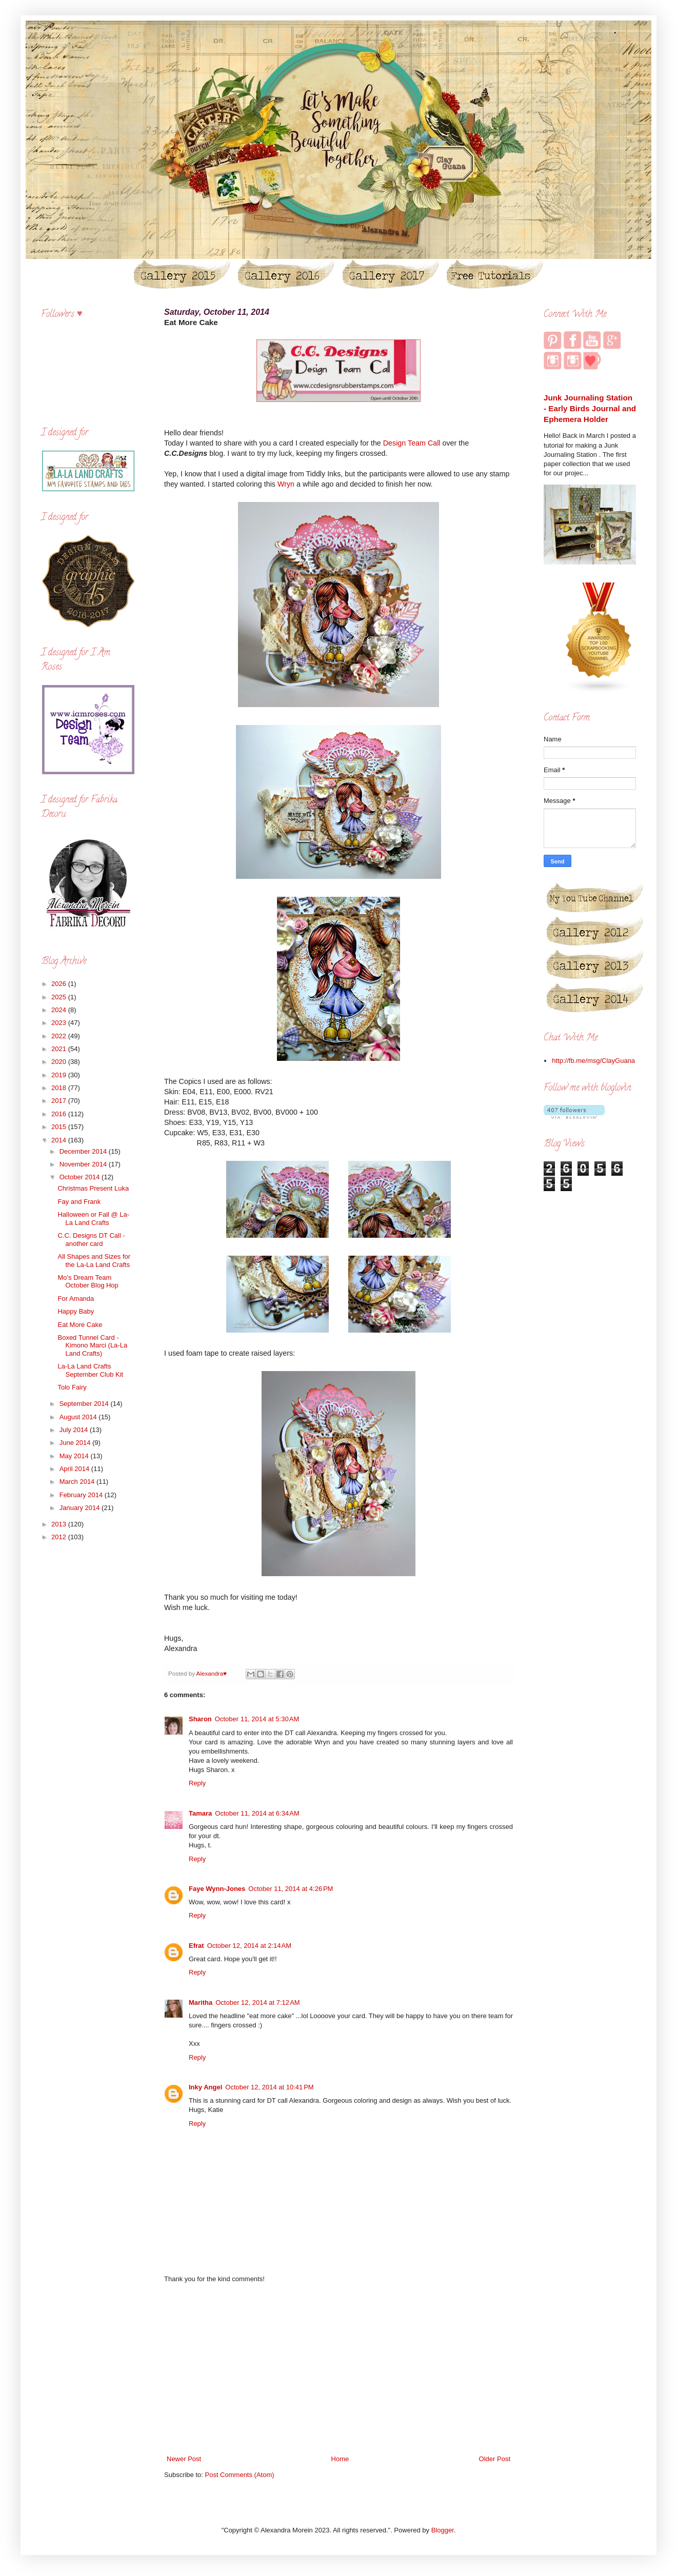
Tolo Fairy (71, 1387)
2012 (59, 1537)
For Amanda (75, 1298)
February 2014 (82, 1495)
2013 (59, 1524)
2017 (59, 1100)
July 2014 (74, 1430)
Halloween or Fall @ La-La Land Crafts (93, 1218)
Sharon (200, 1719)
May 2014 (75, 1456)
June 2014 (75, 1442)
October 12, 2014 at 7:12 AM (257, 2002)
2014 (59, 1140)
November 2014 (84, 1164)
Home (340, 2459)
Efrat (196, 1945)
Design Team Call (412, 443)
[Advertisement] (338, 2369)
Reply (197, 1783)
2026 (59, 984)
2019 (59, 1075)
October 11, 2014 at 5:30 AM (257, 1719)
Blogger (442, 2530)
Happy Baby (75, 1311)
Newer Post (184, 2459)
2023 (59, 1023)
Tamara (200, 1813)
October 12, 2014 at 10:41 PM (269, 2087)
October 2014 (80, 1177)
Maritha (200, 2002)
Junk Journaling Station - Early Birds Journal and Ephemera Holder (590, 408)
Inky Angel (205, 2087)
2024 (59, 1010)
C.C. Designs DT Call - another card (91, 1239)
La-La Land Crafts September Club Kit (90, 1370)
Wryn (286, 484)
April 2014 (75, 1469)
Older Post (494, 2459)
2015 (59, 1127)
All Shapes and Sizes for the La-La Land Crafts (93, 1261)
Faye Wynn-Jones (217, 1889)
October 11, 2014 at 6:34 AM (257, 1813)
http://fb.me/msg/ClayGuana (593, 1060)
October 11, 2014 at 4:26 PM (290, 1889)
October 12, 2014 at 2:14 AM (249, 1945)
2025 (59, 997)
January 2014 (80, 1508)
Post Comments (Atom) (239, 2475)
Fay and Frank (79, 1201)
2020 (59, 1061)
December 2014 (84, 1151)
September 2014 (85, 1403)
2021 (59, 1049)
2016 (59, 1114)
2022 (59, 1036)
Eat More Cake (79, 1325)
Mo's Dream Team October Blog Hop (87, 1282)
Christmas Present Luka (93, 1188)
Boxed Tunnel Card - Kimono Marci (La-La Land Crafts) (92, 1345)
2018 (59, 1088)
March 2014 (77, 1481)
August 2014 (79, 1417)
